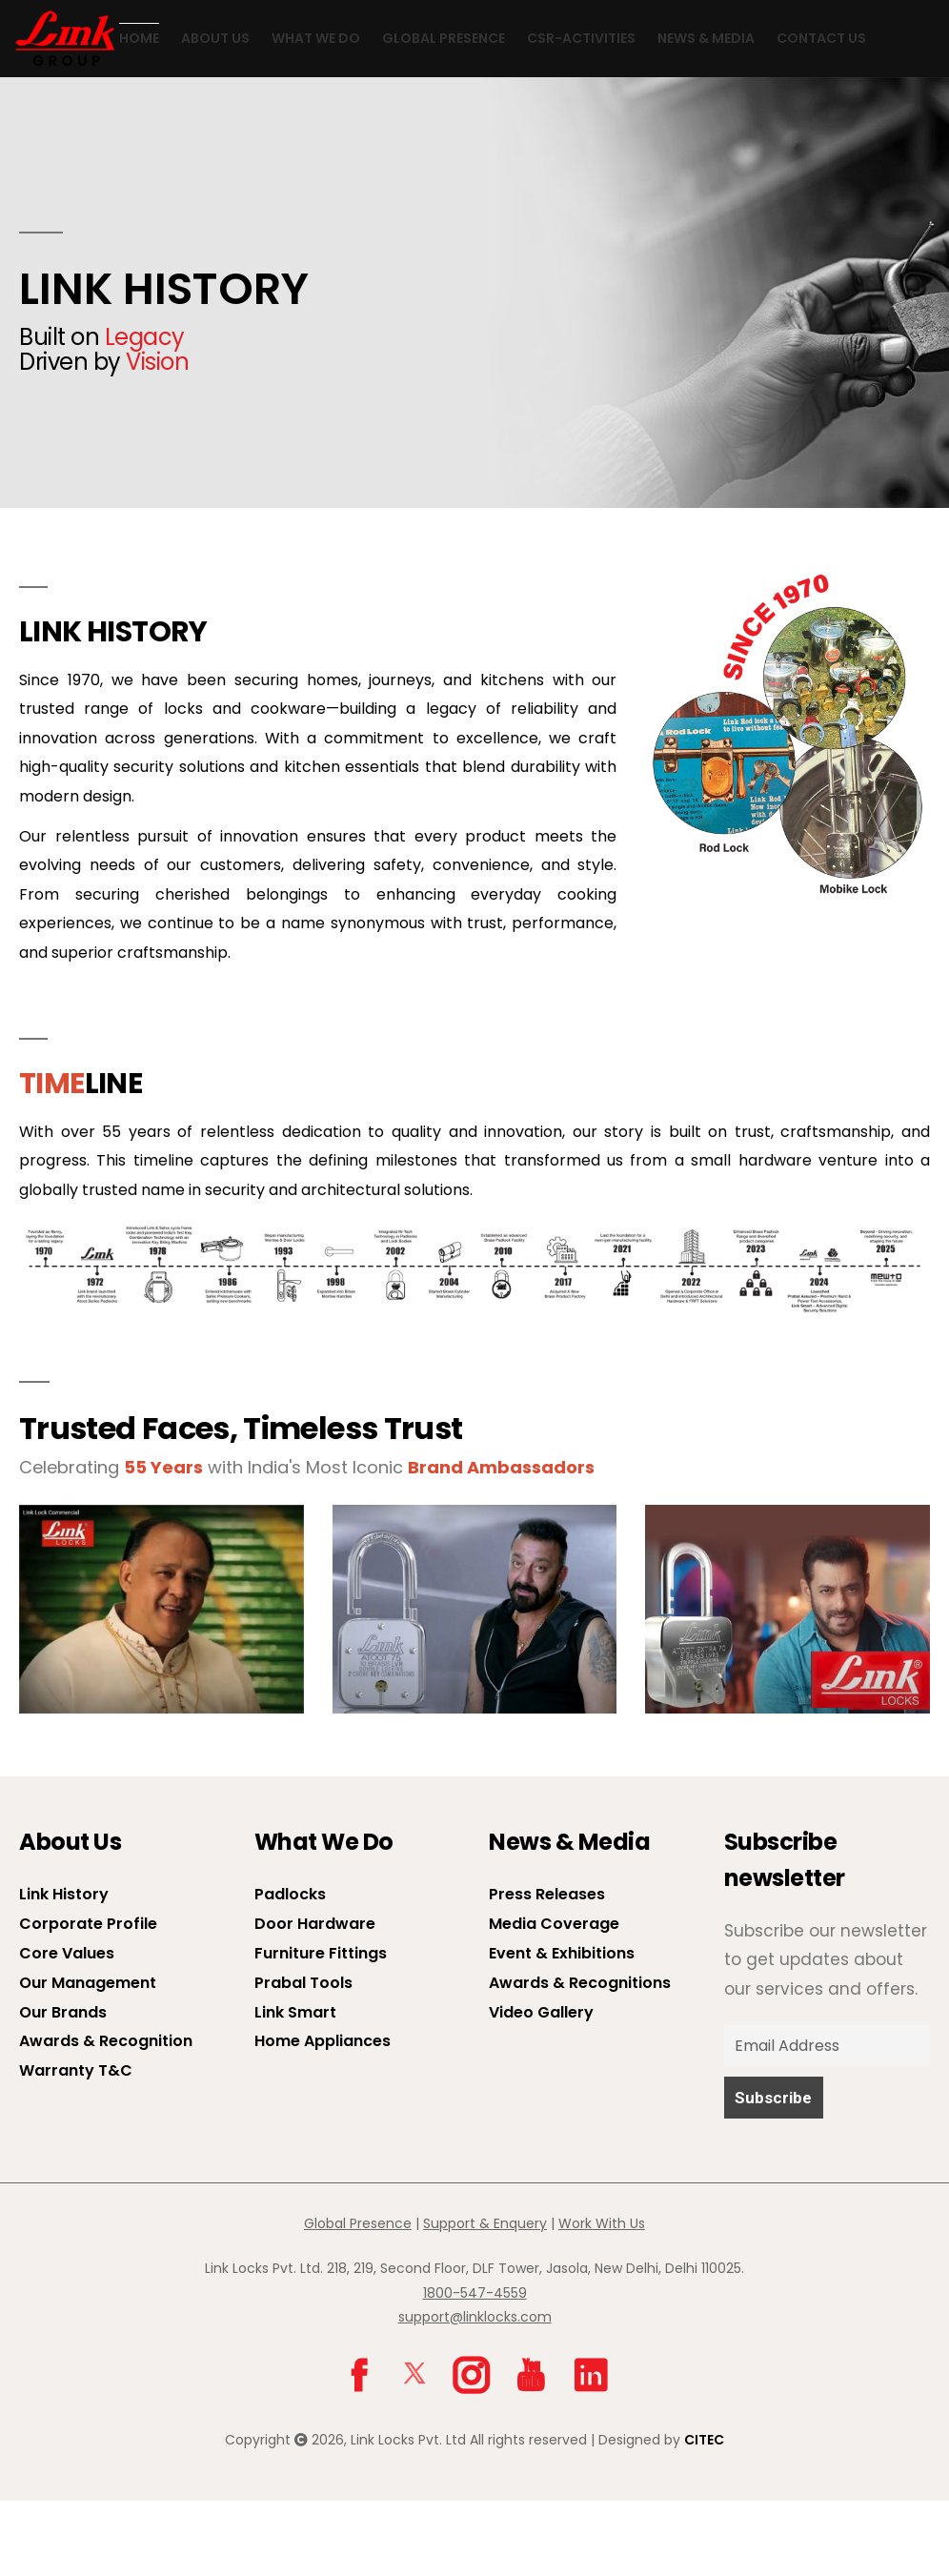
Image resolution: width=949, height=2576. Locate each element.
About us (174, 114)
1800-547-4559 (475, 2367)
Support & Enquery (485, 2298)
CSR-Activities (540, 114)
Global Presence (402, 114)
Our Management (87, 2057)
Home (98, 114)
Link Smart (295, 2087)
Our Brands (63, 2087)
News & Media (665, 114)
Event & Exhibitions (562, 2028)
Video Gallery (541, 2087)
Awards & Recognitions (580, 2057)
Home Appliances (322, 2116)
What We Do (275, 114)
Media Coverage (554, 1999)
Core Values (66, 2028)
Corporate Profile (88, 1999)
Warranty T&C (75, 2146)
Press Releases (547, 1969)
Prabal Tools (303, 2057)
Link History (64, 1969)
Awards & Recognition (105, 2116)
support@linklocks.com (475, 2391)
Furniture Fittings (320, 2028)
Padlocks (290, 1969)
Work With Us (601, 2298)
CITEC (704, 2514)
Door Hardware (314, 1999)
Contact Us (780, 114)
